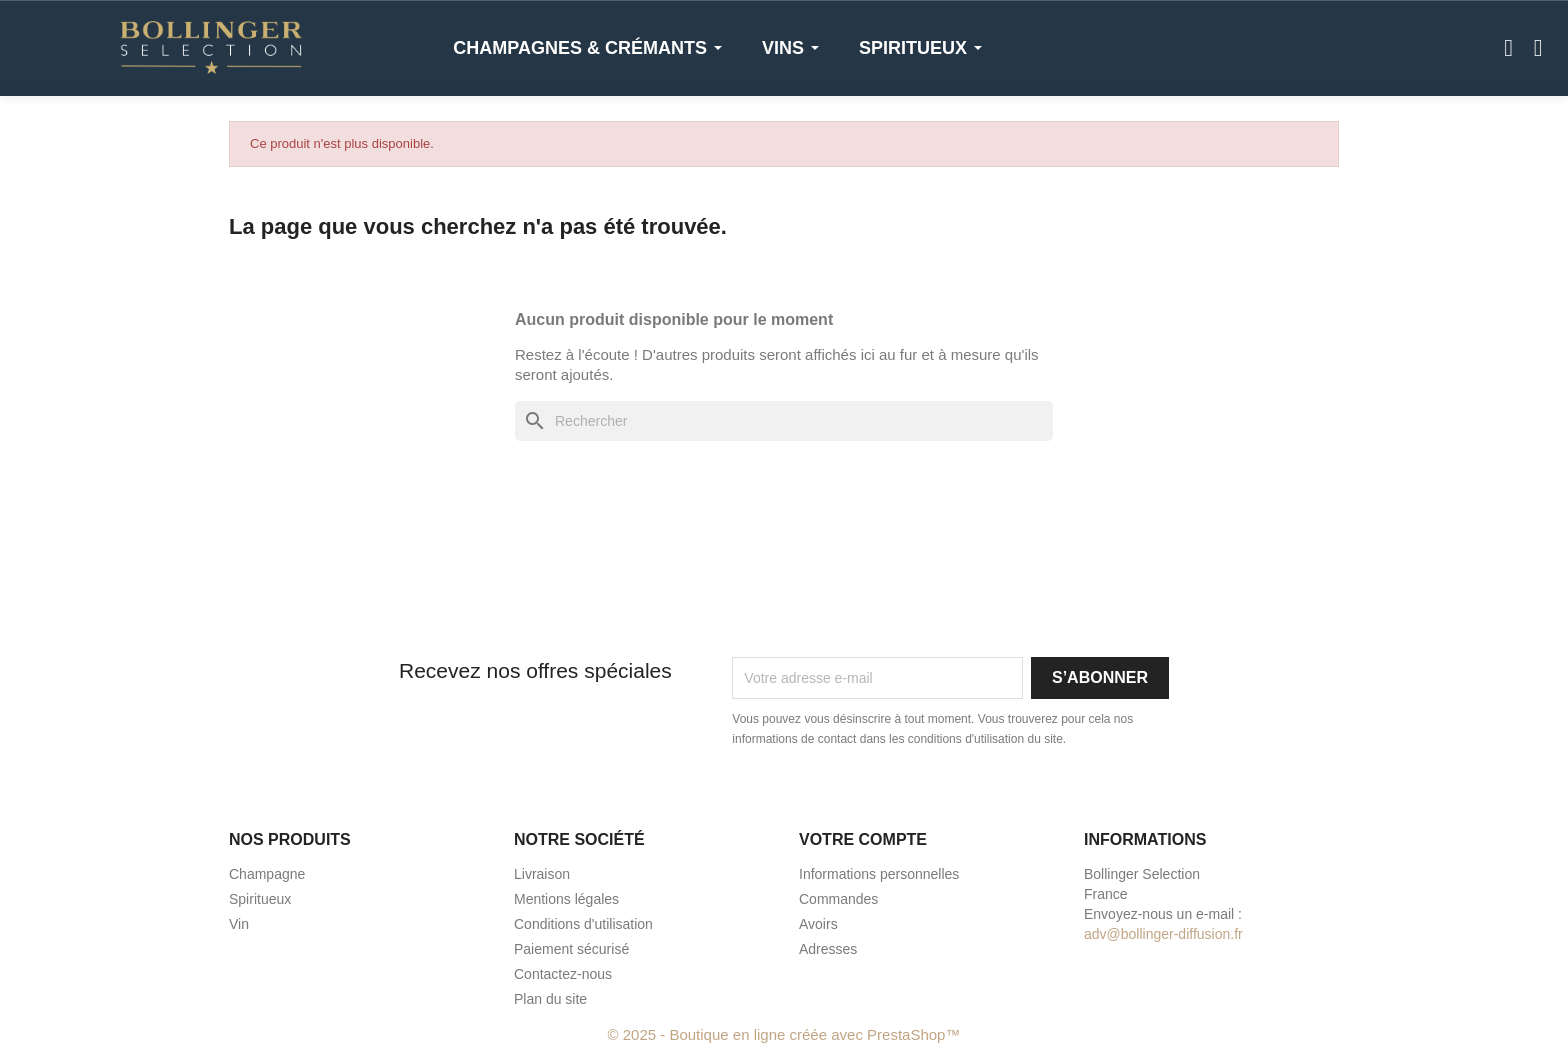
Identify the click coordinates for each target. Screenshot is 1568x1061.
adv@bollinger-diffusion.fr (1163, 934)
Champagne (267, 874)
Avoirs (818, 924)
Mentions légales (566, 899)
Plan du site (550, 999)
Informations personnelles (879, 874)
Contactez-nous (563, 974)
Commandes (838, 899)
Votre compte (863, 839)
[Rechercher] (784, 421)
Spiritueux (260, 899)
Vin (239, 924)
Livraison (542, 874)
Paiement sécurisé (571, 949)
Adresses (828, 949)
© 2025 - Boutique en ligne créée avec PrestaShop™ (784, 1034)
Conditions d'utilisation (583, 924)
